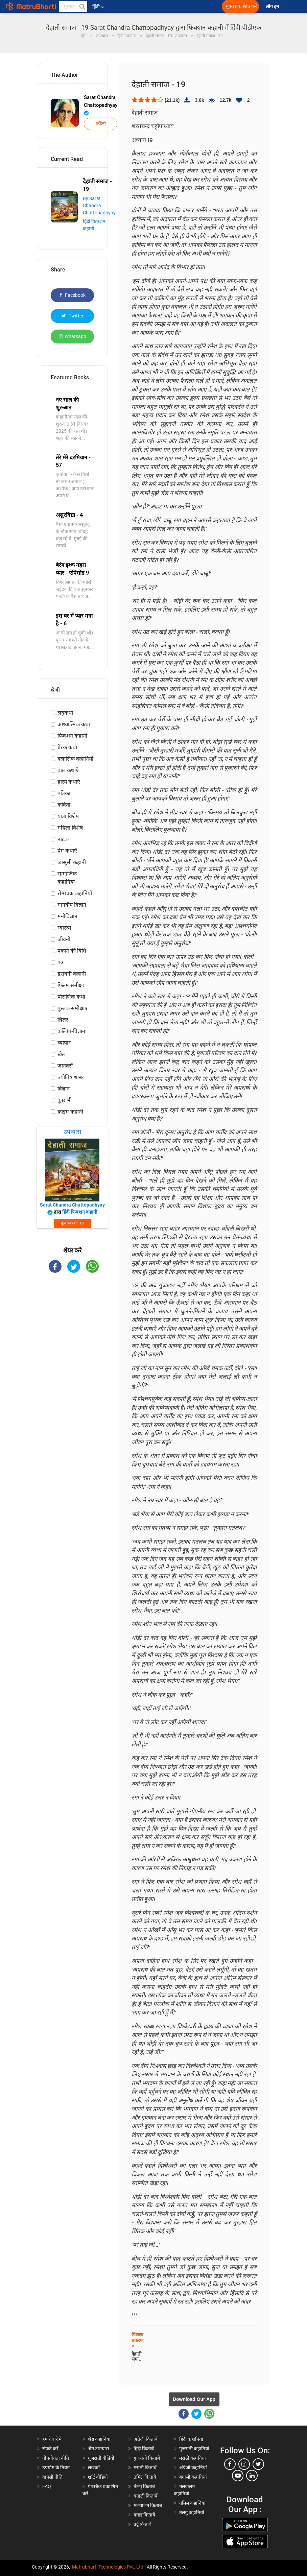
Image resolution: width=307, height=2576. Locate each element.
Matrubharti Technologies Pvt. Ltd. (108, 2567)
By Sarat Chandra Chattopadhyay (99, 205)
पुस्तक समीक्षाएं (72, 1008)
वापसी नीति (52, 2477)
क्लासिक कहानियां (75, 759)
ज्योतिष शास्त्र (70, 1077)
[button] (81, 6)
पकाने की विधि (71, 951)
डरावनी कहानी (71, 974)
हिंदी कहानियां (191, 2439)
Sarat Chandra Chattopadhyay (100, 105)
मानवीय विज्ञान (71, 905)
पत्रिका (63, 793)
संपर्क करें (50, 2448)
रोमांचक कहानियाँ (74, 893)
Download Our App (194, 2399)
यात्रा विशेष (68, 816)
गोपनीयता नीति (55, 2458)
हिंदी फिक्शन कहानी (79, 1212)
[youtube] (237, 2475)
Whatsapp (72, 336)
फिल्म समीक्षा (70, 985)
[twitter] (258, 2464)
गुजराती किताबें (147, 2458)
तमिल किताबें (145, 2477)
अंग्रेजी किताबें (146, 2439)
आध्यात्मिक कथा (73, 724)
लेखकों (94, 2467)
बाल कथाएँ (68, 770)
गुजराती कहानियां (194, 2448)
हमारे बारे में (52, 2439)
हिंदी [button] (98, 6)
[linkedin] (252, 2475)
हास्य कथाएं (68, 782)
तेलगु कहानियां (191, 2512)
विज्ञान (63, 1089)
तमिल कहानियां (192, 2503)
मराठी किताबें (145, 2467)
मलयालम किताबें (148, 2505)
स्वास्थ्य (64, 928)
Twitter (73, 315)
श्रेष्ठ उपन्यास (98, 2448)
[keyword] (73, 6)
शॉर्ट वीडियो (98, 2477)
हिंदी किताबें (144, 2448)
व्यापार (64, 1043)
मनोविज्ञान (67, 916)
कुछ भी (64, 1100)
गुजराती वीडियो (101, 2458)
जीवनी (63, 939)
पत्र (60, 962)
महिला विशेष (70, 828)
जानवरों (65, 1066)
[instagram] (244, 2464)
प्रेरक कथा (67, 747)
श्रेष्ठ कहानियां (99, 2439)
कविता (63, 805)
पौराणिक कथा (71, 997)
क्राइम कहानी (70, 1111)
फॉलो (101, 124)
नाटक (63, 839)
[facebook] (230, 2464)
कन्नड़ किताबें (144, 2515)
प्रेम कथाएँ (67, 851)
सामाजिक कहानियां (67, 877)
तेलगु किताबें (144, 2486)
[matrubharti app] (149, 6)
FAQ (46, 2486)
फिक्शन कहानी (72, 736)
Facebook (73, 295)
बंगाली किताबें (146, 2496)
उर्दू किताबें (142, 2524)
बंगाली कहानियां (193, 2477)
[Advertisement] (72, 1386)
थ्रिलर (62, 1020)
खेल (61, 1054)
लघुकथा (65, 713)
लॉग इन (273, 6)
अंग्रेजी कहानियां (193, 2467)
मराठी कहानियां (192, 2458)
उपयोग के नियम (56, 2467)
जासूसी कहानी (71, 862)
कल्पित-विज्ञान (71, 1031)
